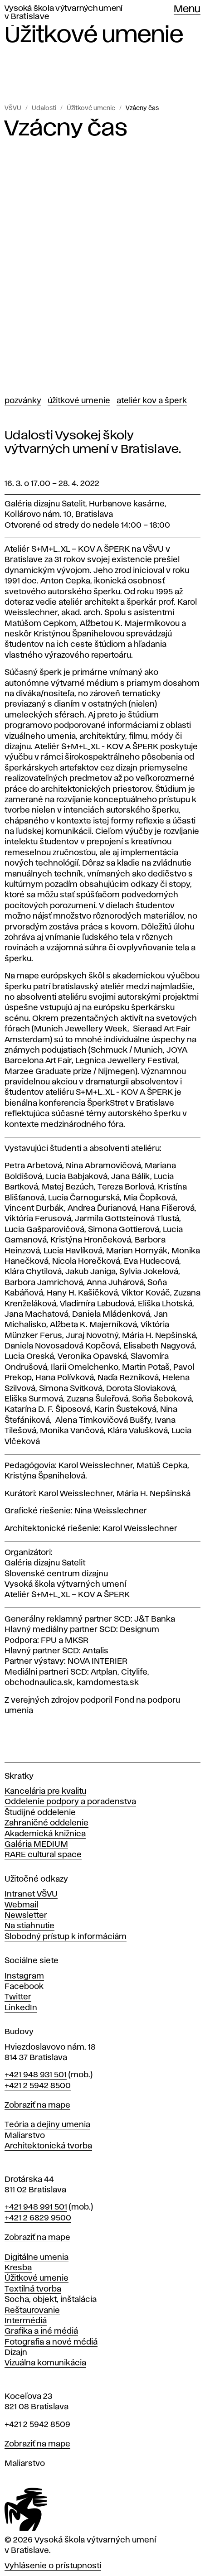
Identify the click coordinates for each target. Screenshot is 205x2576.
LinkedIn (21, 2008)
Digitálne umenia (36, 2257)
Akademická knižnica (45, 1834)
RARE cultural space (43, 1855)
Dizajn (16, 2352)
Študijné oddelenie (40, 1812)
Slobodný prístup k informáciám (66, 1936)
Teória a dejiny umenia (47, 2124)
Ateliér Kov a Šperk (152, 400)
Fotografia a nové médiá (51, 2342)
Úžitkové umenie (91, 108)
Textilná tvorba (33, 2289)
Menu (187, 9)
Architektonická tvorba (48, 2146)
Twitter (18, 1997)
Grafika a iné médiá (41, 2331)
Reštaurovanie (32, 2310)
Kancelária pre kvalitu (45, 1791)
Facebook (24, 1986)
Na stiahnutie (29, 1926)
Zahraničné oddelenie (46, 1823)
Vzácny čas (142, 108)
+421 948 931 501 (36, 2075)
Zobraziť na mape (37, 2105)
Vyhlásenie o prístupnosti (53, 2566)
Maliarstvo (25, 2135)
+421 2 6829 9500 (38, 2218)
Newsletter (26, 1915)
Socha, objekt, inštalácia (51, 2299)
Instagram (24, 1976)
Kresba (18, 2268)
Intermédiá (26, 2321)
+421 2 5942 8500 (38, 2086)
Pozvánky (23, 400)
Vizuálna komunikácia (45, 2363)
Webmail (21, 1905)
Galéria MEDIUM (36, 1844)
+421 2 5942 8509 (37, 2424)
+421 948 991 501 (36, 2207)
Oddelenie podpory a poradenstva (70, 1802)
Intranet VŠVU (31, 1894)
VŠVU (13, 108)
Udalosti (44, 108)
